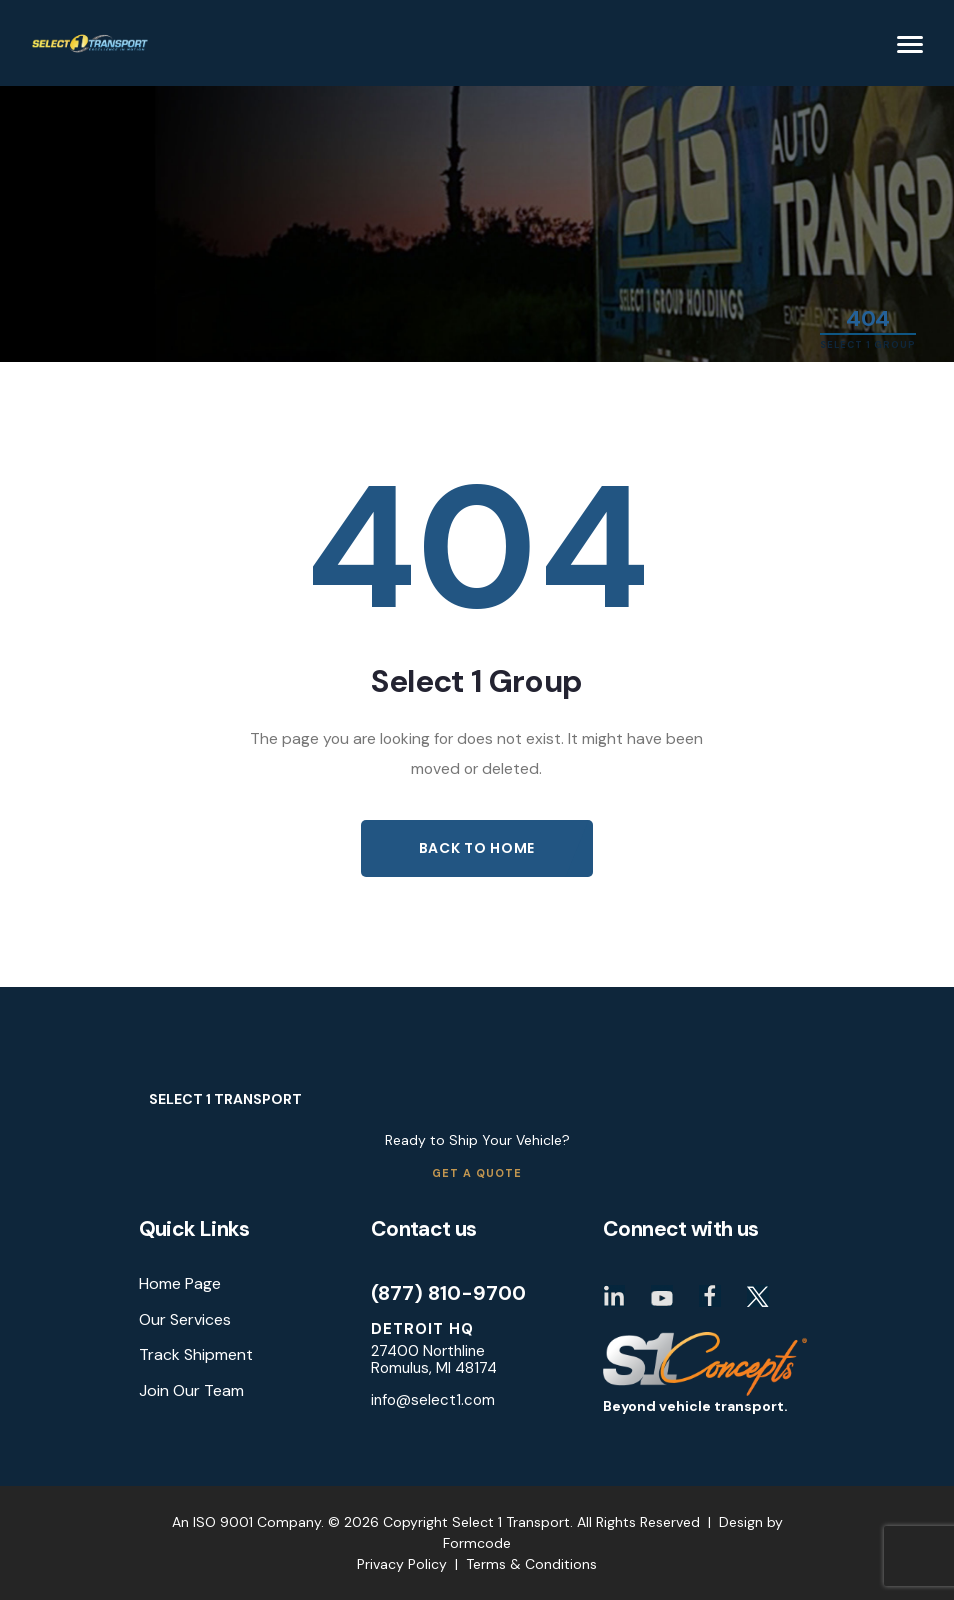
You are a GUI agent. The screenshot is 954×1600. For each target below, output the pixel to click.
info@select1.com (433, 1400)
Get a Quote (477, 1174)
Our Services (185, 1319)
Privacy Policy (402, 1564)
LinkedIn (614, 1296)
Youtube (662, 1296)
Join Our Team (191, 1390)
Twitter (758, 1296)
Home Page (180, 1284)
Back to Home (477, 848)
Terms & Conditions (531, 1564)
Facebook (710, 1296)
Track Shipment (196, 1354)
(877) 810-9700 (448, 1293)
